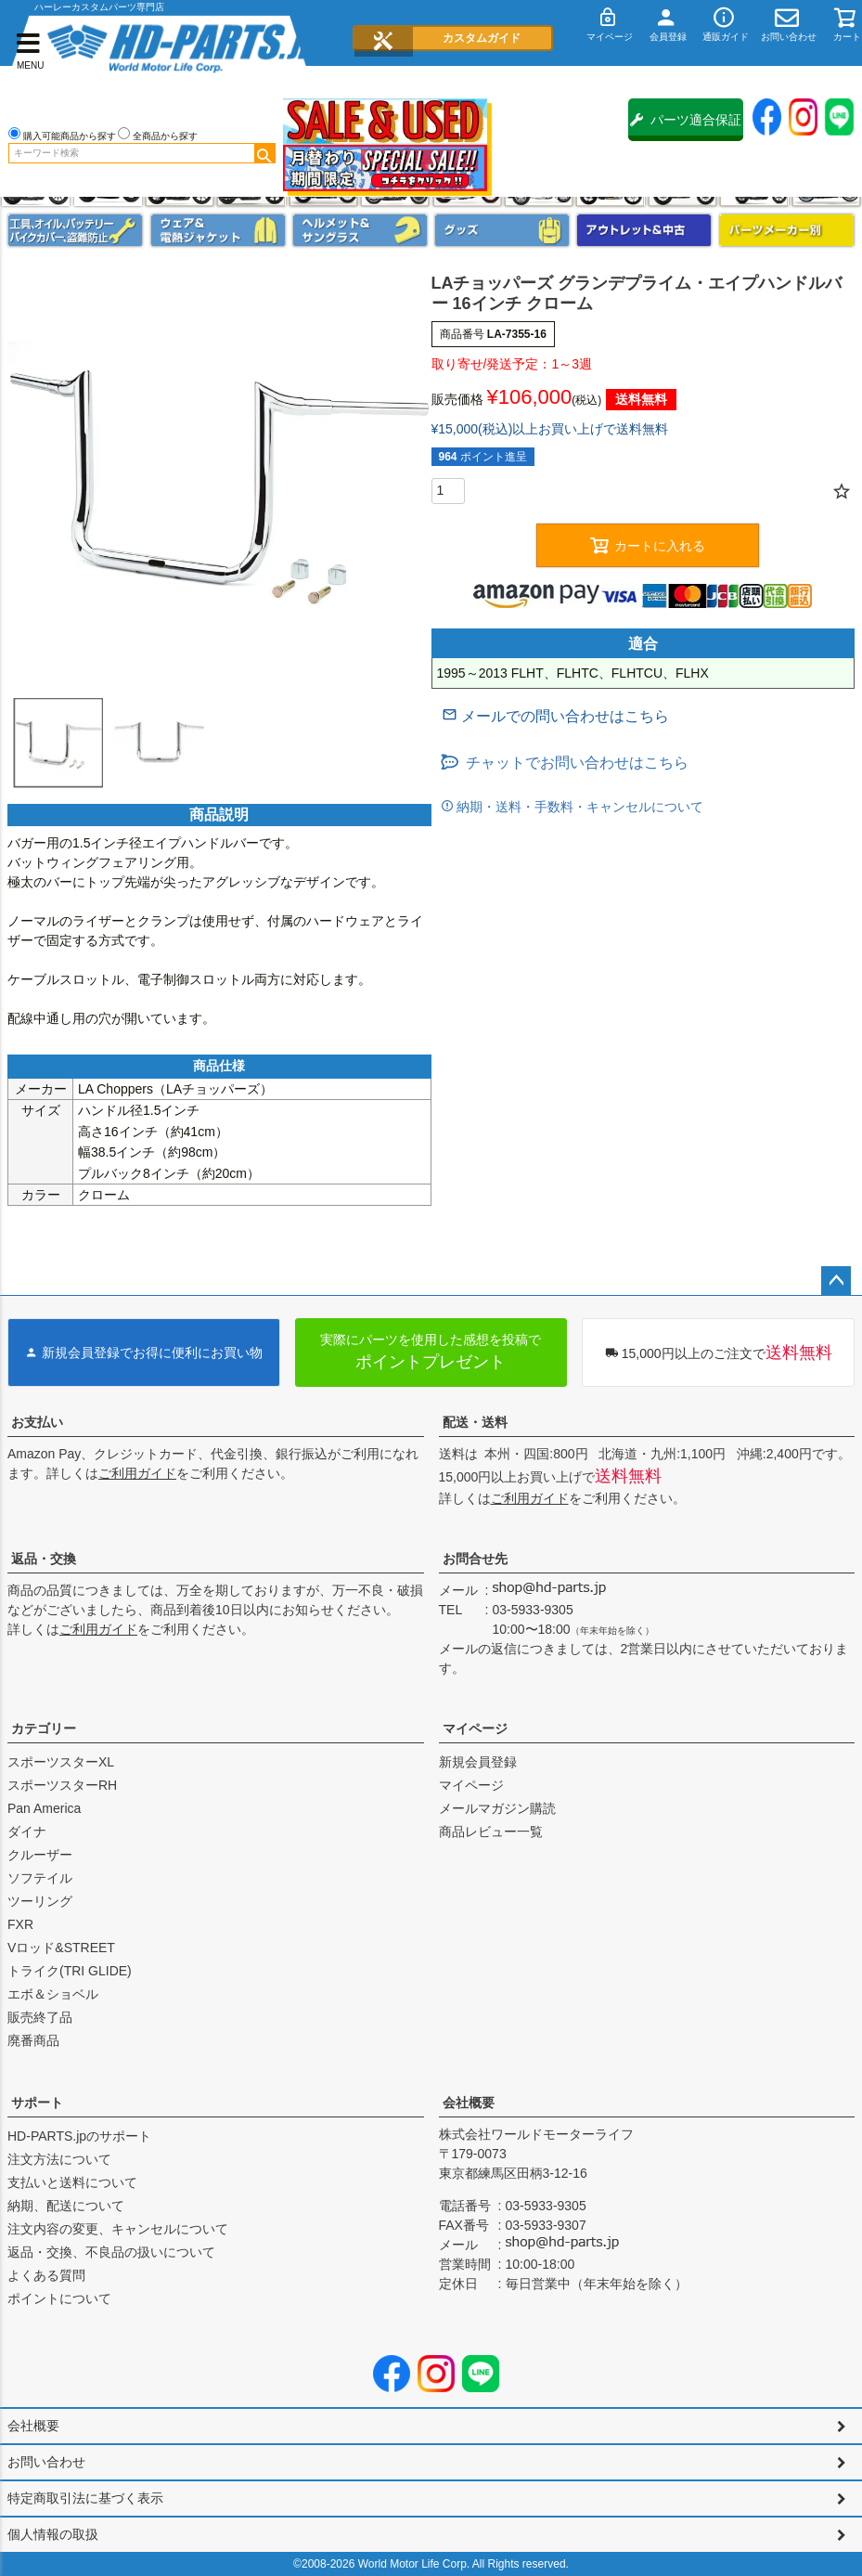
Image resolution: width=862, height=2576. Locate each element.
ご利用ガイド (137, 1473)
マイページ (475, 1728)
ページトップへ (836, 1281)
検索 (264, 153)
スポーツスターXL (60, 1761)
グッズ (502, 230)
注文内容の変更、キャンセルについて (117, 2228)
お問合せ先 (475, 1558)
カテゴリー (43, 1728)
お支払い (37, 1422)
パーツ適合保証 (685, 119)
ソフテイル (39, 1878)
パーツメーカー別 (787, 230)
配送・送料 (475, 1422)
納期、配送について (65, 2205)
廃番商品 (33, 2040)
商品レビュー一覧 (491, 1831)
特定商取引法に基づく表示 (85, 2498)
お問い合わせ (46, 2461)
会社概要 (469, 2102)
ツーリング (39, 1901)
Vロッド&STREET (61, 1947)
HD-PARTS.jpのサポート (79, 2136)
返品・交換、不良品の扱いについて (111, 2252)
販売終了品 (39, 2017)
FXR (20, 1924)
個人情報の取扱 (52, 2534)
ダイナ (26, 1831)
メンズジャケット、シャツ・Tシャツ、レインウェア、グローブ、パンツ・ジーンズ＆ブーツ (218, 230)
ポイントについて (59, 2298)
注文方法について (59, 2159)
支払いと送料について (72, 2182)
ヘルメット (360, 230)
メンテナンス (75, 230)
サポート (37, 2102)
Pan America (44, 1808)
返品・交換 (43, 1558)
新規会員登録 (478, 1761)
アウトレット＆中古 (644, 230)
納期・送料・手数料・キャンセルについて (579, 806)
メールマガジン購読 (497, 1808)
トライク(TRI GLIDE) (69, 1970)
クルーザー (39, 1854)
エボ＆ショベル (52, 1994)
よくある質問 (46, 2275)
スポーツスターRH (62, 1785)
